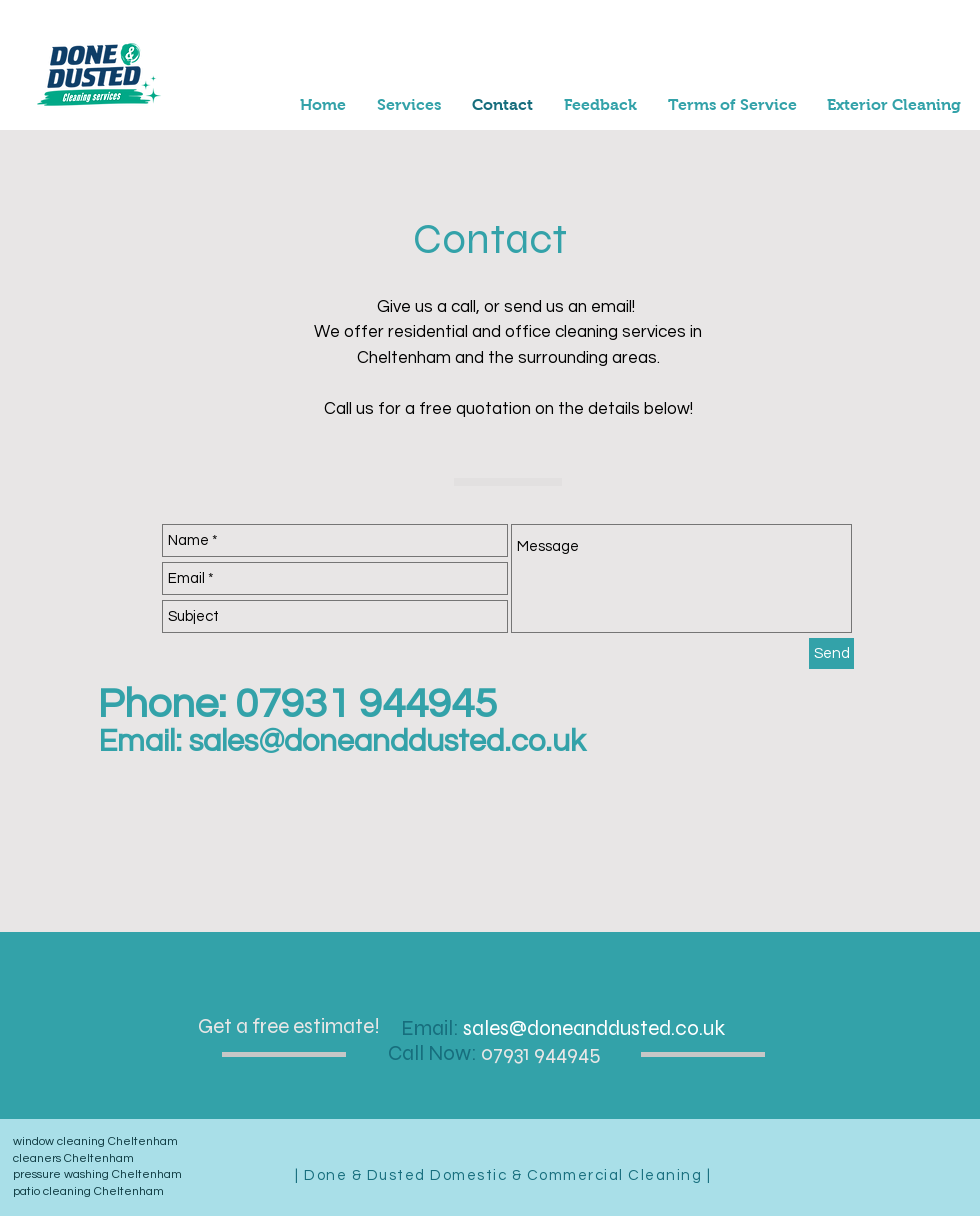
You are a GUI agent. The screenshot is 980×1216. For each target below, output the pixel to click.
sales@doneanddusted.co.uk (387, 742)
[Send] (831, 653)
